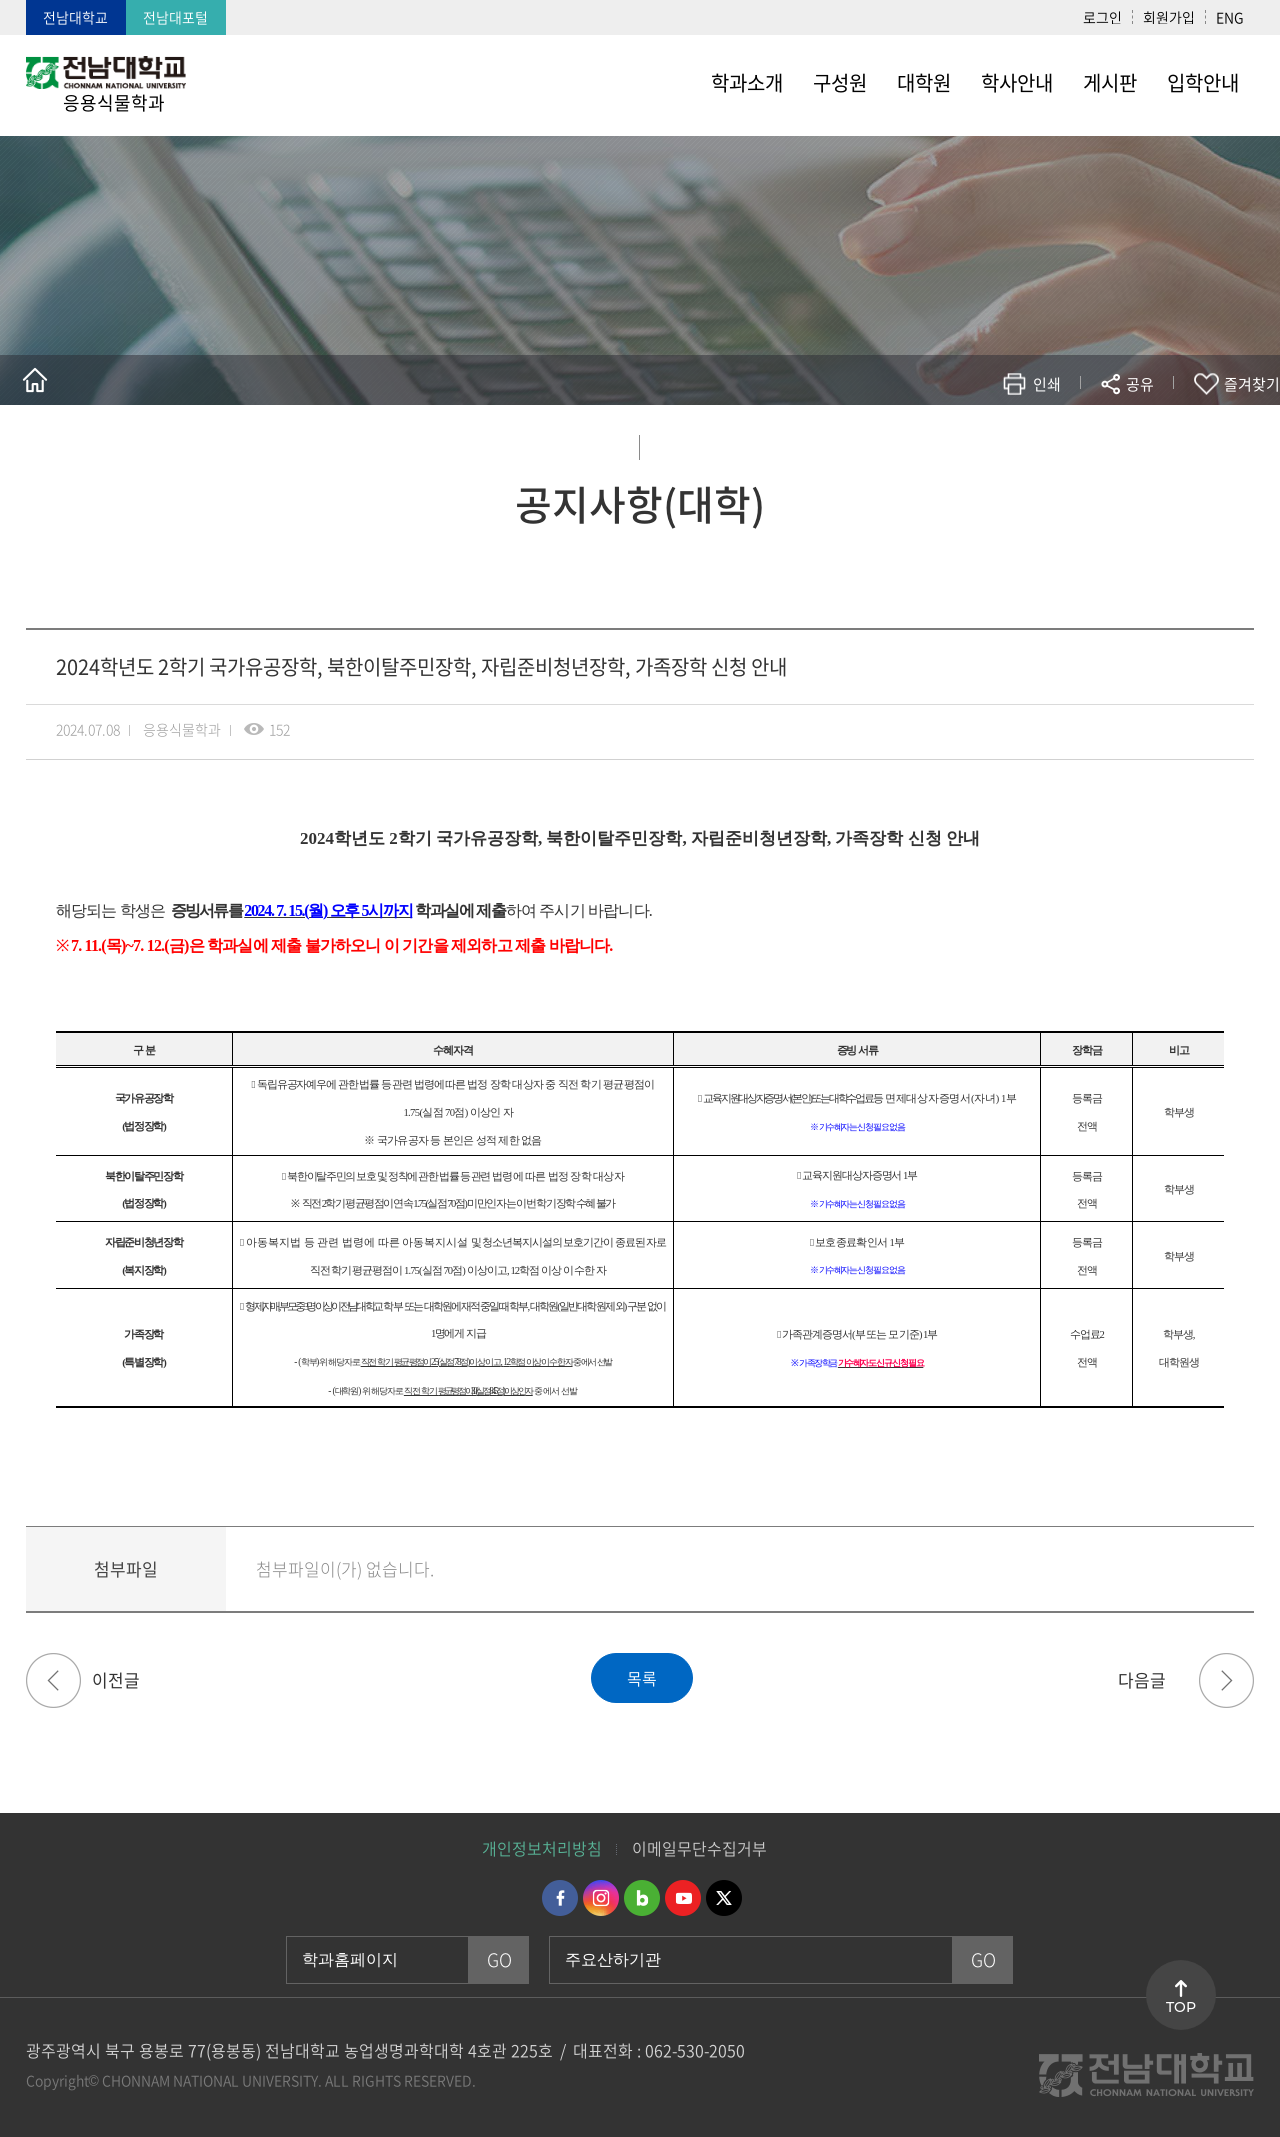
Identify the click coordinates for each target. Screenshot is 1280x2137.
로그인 (1102, 17)
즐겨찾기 (1252, 384)
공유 (1140, 384)
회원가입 (1169, 17)
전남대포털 (175, 17)
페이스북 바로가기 (560, 1898)
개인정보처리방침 (542, 1848)
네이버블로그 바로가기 (642, 1898)
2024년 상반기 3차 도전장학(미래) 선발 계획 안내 (1226, 1680)
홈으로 (35, 380)
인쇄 (1047, 384)
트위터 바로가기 (724, 1898)
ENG (1230, 17)
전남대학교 (75, 17)
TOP (1181, 2007)
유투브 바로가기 (683, 1898)
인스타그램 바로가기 (601, 1898)
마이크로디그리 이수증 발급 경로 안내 (53, 1680)
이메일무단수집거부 (699, 1848)
